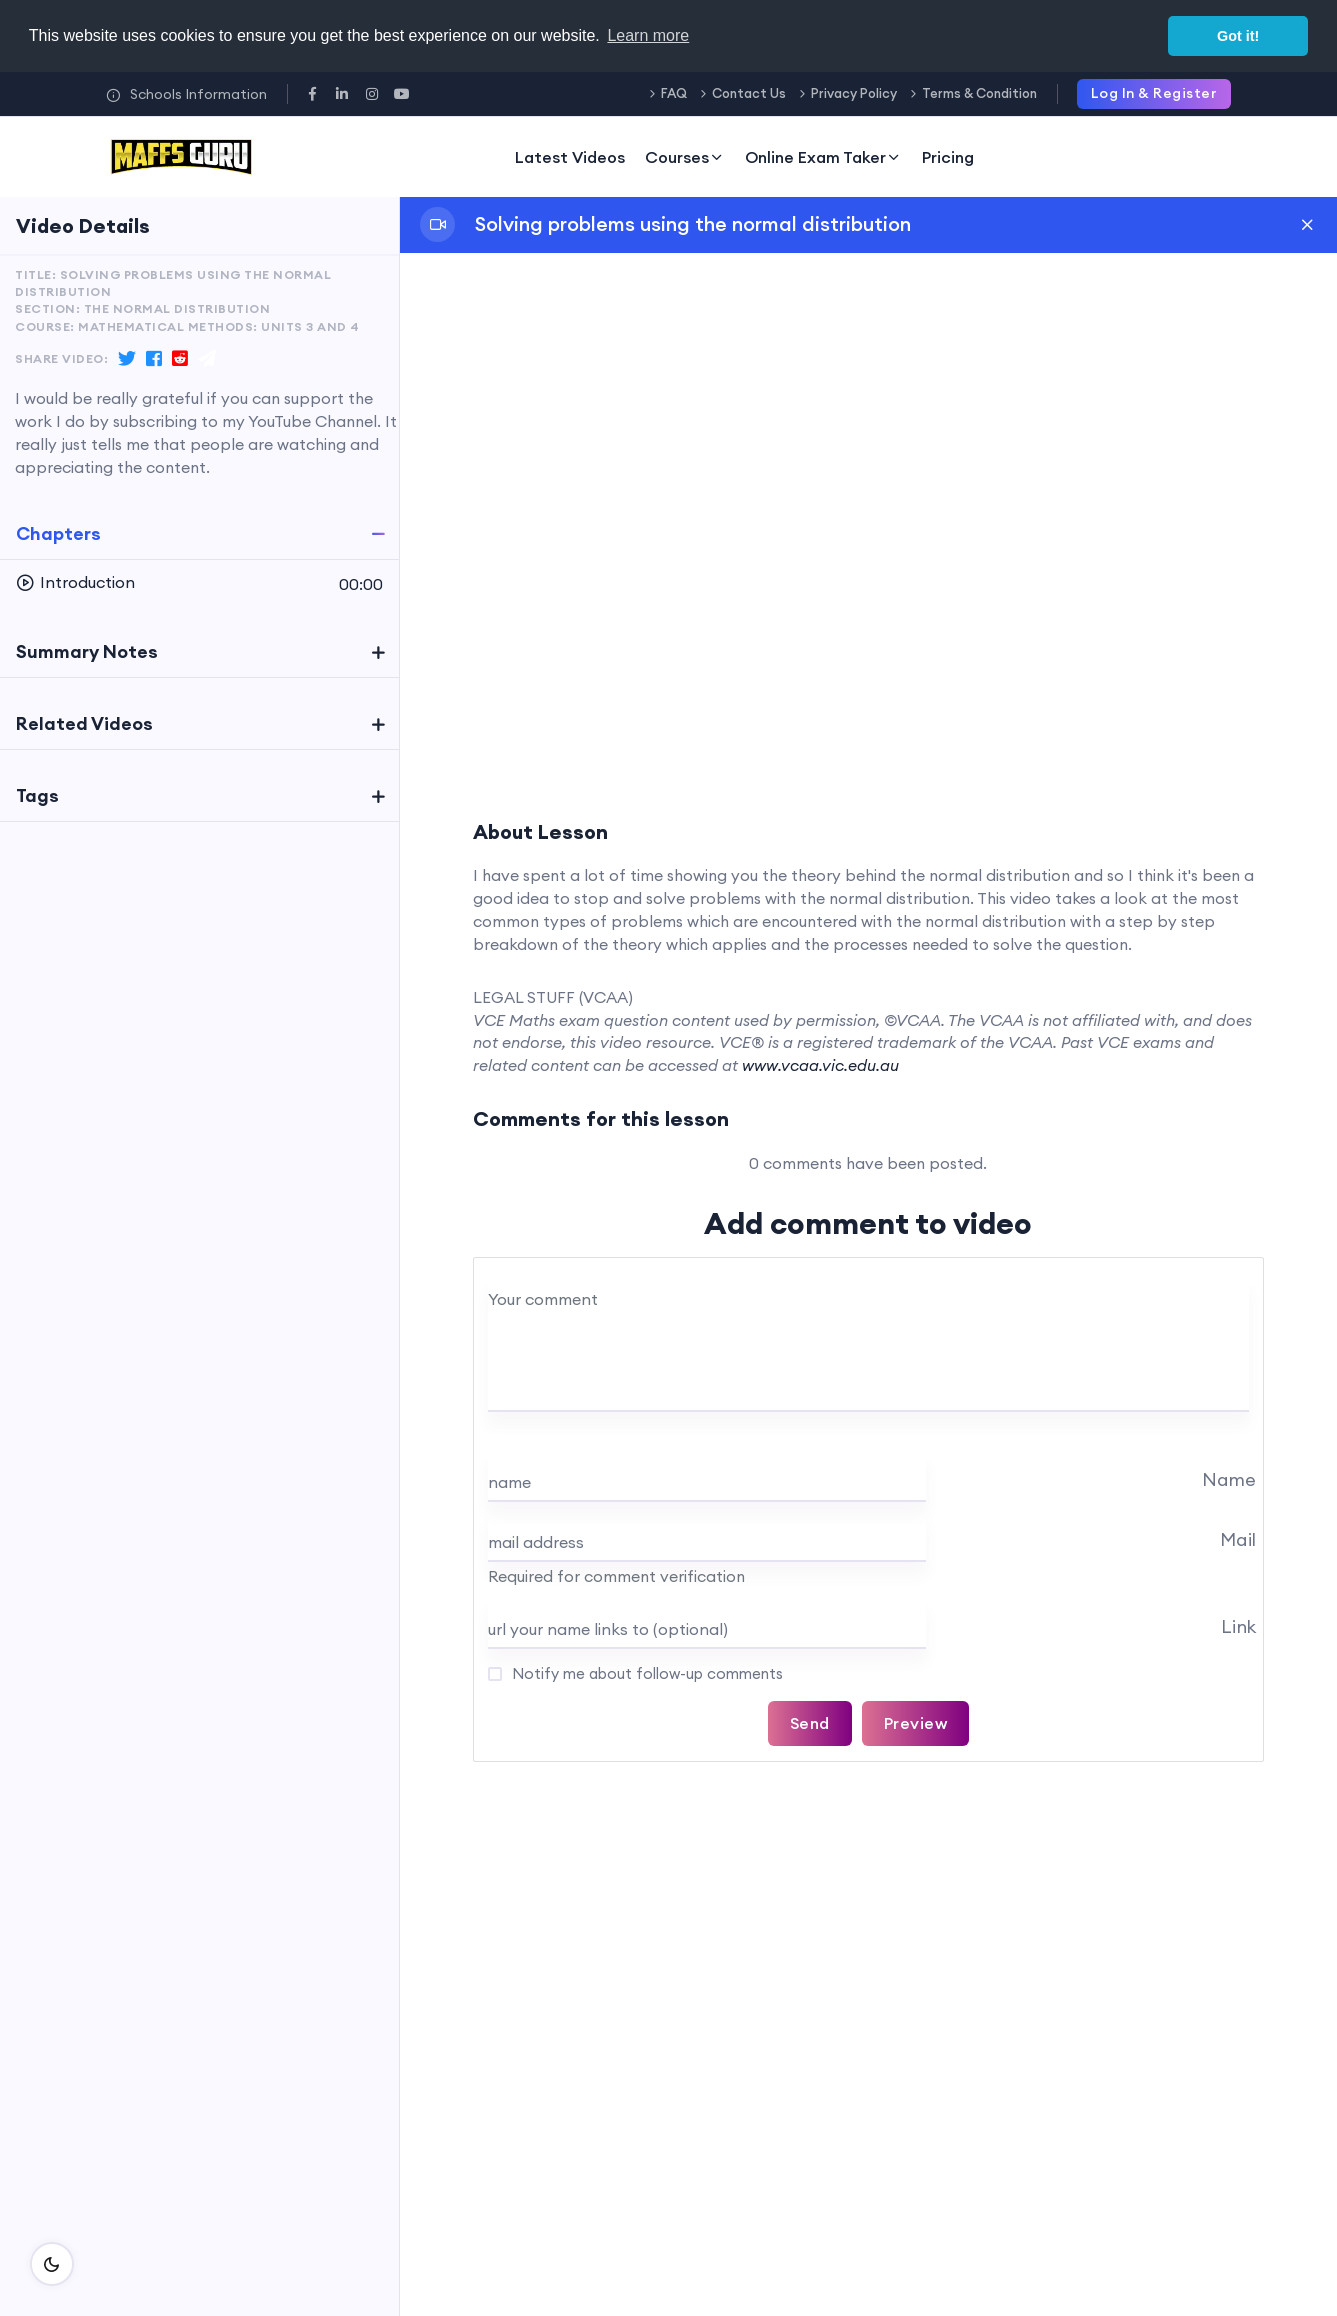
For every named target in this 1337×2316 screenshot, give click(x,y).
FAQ (674, 93)
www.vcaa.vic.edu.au (820, 1065)
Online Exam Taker (823, 157)
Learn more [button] (648, 35)
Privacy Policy (854, 93)
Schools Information (186, 94)
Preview (916, 1723)
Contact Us (749, 93)
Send (810, 1723)
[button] (199, 583)
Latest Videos (570, 157)
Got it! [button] (1238, 36)
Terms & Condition (979, 93)
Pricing (948, 157)
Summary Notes (87, 651)
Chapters (58, 533)
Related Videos (84, 723)
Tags (37, 795)
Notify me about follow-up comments (645, 1673)
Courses (685, 157)
